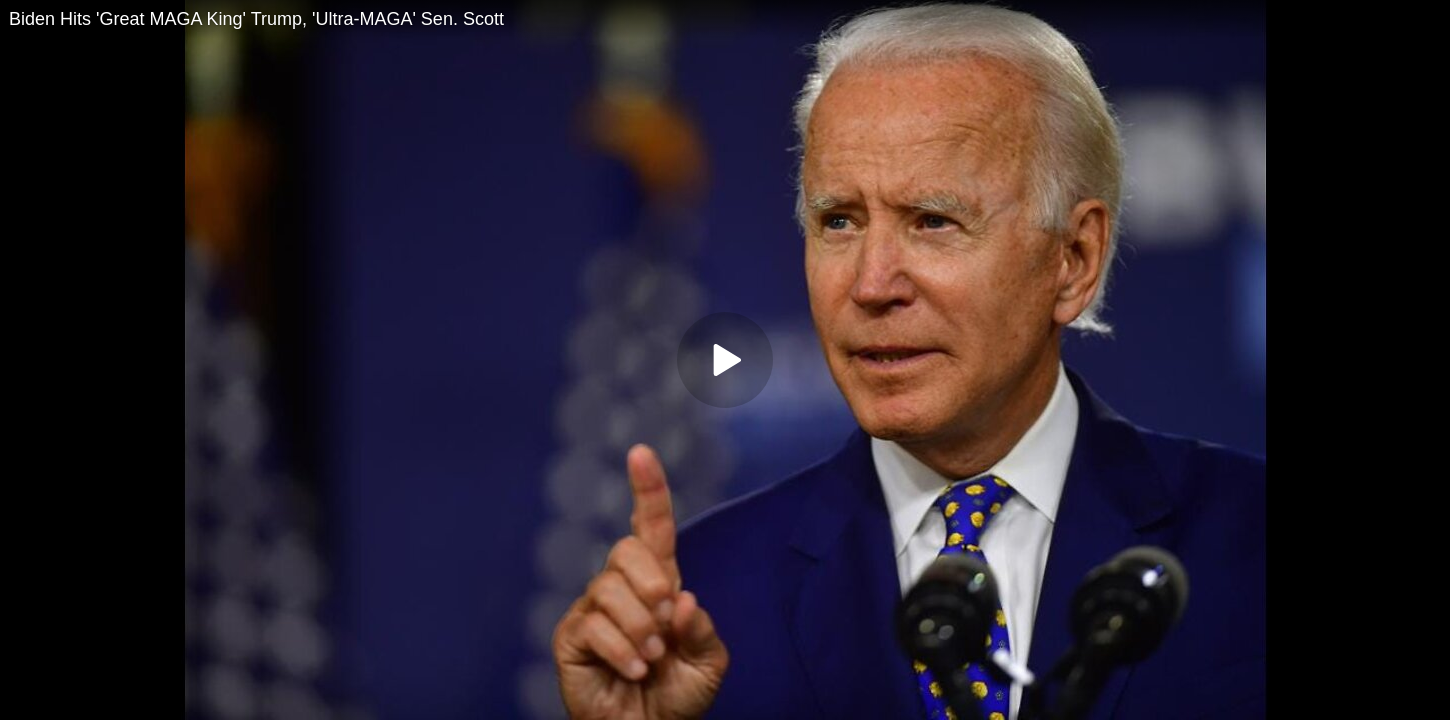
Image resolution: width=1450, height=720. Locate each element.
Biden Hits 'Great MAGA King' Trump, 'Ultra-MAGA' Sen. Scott (256, 19)
